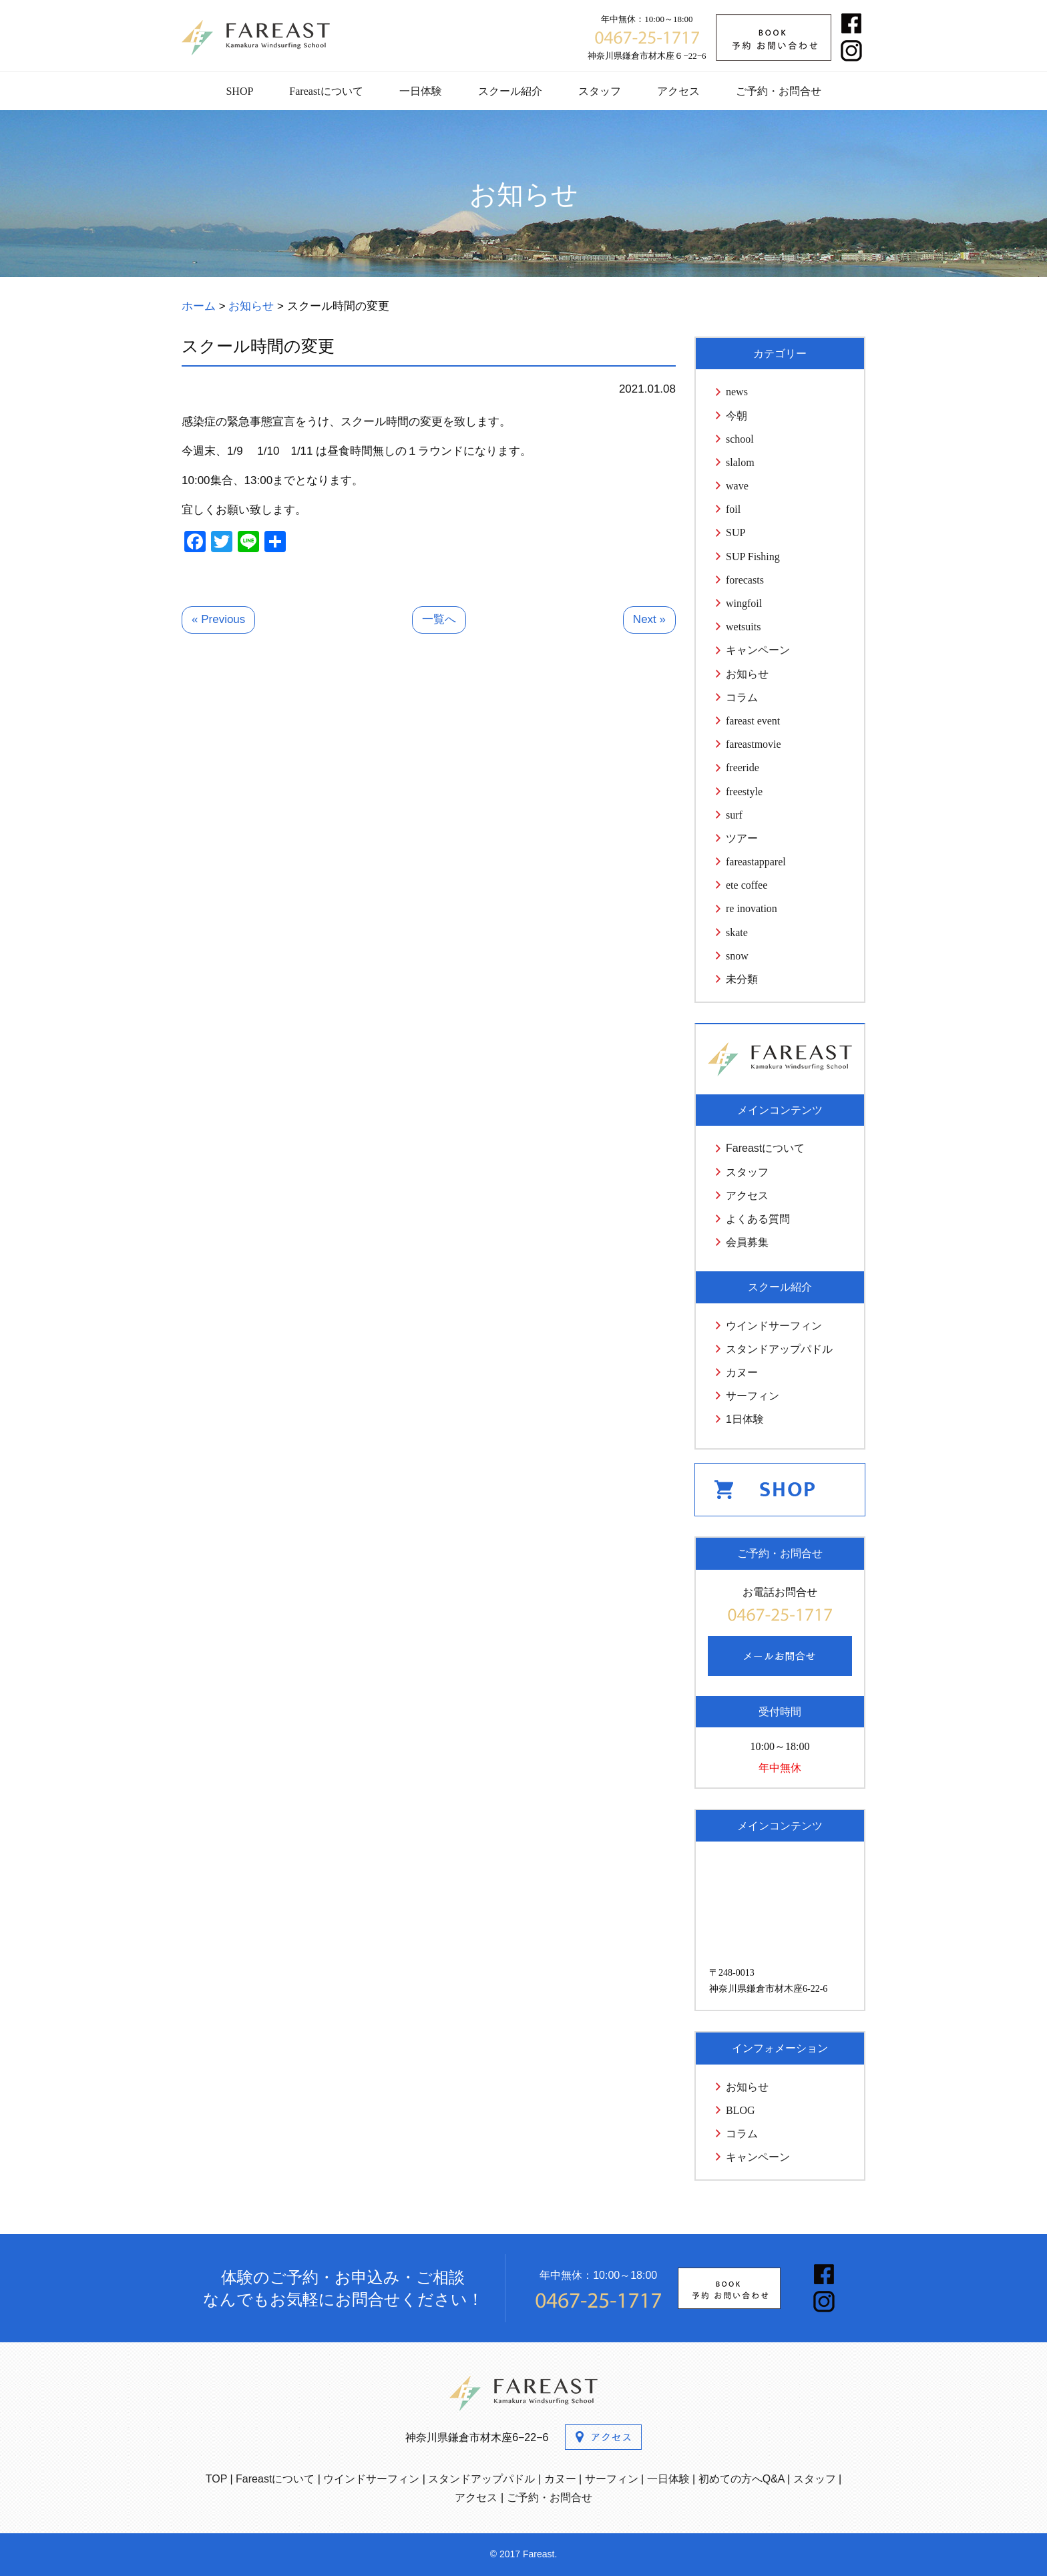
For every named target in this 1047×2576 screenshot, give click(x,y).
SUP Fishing (753, 556)
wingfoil (744, 603)
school (740, 439)
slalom (740, 462)
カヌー (742, 1372)
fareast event (753, 720)
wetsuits (743, 626)
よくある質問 (758, 1219)
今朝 (736, 415)
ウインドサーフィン (774, 1325)
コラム (742, 697)
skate (737, 932)
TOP (216, 2479)
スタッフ (599, 91)
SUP (735, 532)
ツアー (742, 838)
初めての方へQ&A (741, 2479)
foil (733, 509)
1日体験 (745, 1419)
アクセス (678, 91)
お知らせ (747, 674)
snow (737, 955)
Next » (649, 619)
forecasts (745, 580)
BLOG (740, 2110)
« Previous (218, 619)
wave (737, 485)
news (737, 391)
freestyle (744, 791)
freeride (742, 767)
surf (734, 815)
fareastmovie (753, 744)
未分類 (742, 979)
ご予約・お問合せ (778, 91)
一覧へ (439, 619)
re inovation (751, 908)
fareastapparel (756, 861)
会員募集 (747, 1242)
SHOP (239, 91)
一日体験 (420, 91)
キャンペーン (758, 650)
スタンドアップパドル (779, 1349)
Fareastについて (326, 91)
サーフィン (752, 1396)
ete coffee (746, 885)
